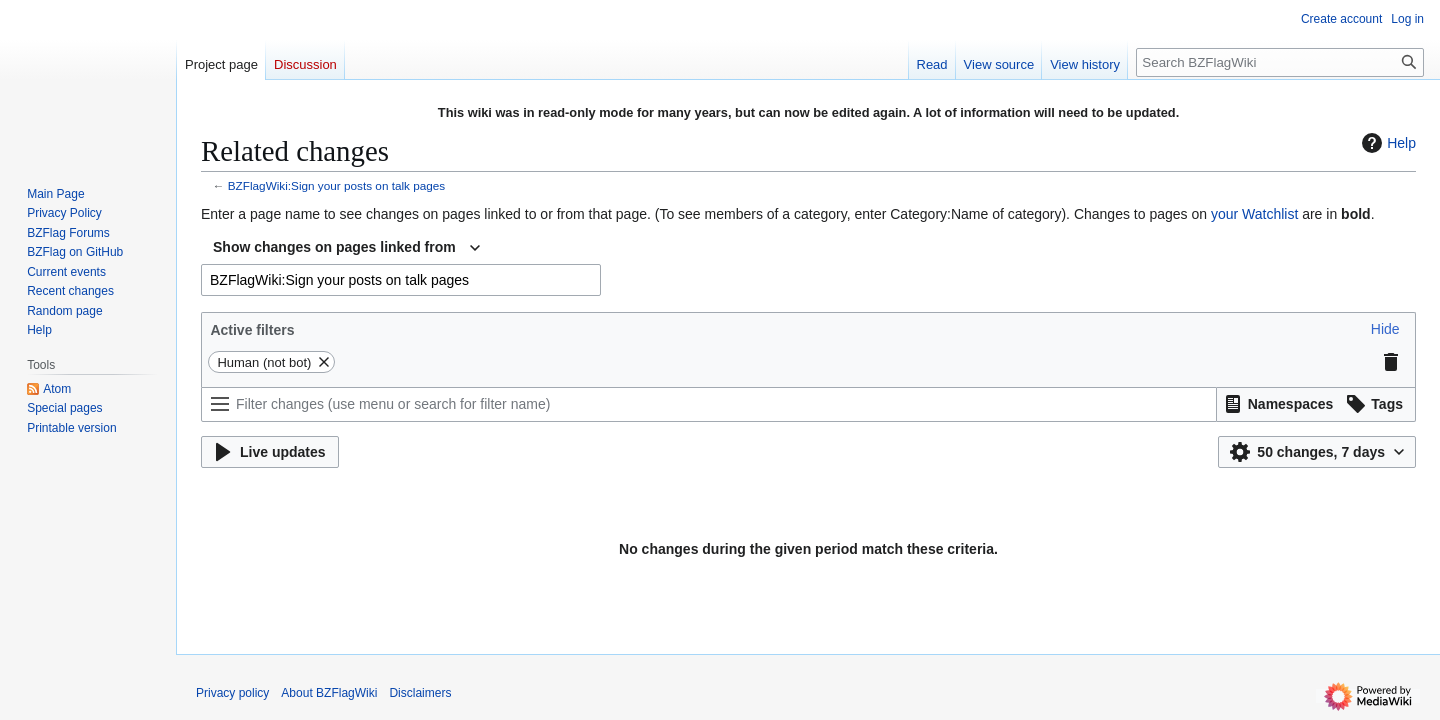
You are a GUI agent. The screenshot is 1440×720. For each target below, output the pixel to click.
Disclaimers (420, 693)
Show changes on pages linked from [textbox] (334, 247)
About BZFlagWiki (329, 693)
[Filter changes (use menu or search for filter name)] (709, 404)
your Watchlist (1254, 214)
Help (1386, 143)
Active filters (252, 330)
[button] (1385, 329)
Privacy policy (232, 693)
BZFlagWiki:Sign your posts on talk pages (336, 185)
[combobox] (346, 248)
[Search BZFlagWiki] (1280, 62)
